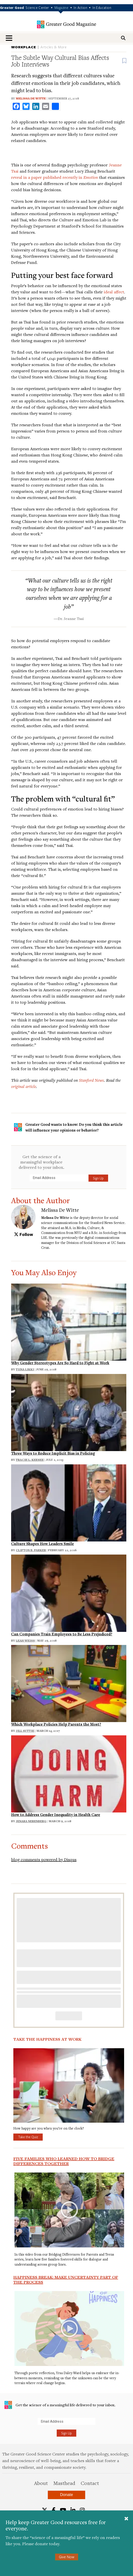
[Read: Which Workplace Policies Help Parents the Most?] (68, 1683)
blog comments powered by (44, 1859)
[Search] (123, 38)
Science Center (37, 7)
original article (23, 1086)
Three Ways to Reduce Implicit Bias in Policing (53, 1453)
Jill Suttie (25, 1731)
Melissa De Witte (31, 98)
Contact (90, 2483)
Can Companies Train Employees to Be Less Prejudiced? (61, 1634)
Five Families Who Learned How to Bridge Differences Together (63, 2161)
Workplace (23, 47)
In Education (102, 7)
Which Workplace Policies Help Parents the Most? (56, 1724)
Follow (23, 1234)
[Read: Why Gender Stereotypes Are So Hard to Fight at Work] (68, 1321)
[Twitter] (44, 2510)
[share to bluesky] (26, 106)
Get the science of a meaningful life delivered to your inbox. (59, 2405)
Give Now (66, 2556)
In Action (80, 7)
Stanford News (91, 1080)
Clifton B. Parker (31, 1550)
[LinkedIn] (73, 2510)
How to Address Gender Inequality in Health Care (55, 1814)
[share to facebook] (16, 106)
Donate (66, 2494)
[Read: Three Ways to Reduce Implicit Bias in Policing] (68, 1412)
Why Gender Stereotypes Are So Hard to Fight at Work (60, 1362)
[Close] (126, 2519)
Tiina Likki (25, 1369)
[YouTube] (63, 2510)
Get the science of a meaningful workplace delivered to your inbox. (41, 1162)
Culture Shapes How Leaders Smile (42, 1543)
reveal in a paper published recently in (54, 177)
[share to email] (45, 106)
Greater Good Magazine (66, 24)
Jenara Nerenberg (31, 1821)
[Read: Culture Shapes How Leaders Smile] (68, 1502)
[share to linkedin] (36, 106)
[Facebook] (53, 2510)
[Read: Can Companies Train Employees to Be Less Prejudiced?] (68, 1592)
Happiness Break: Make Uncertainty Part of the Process (65, 2279)
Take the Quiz (28, 2137)
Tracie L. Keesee (30, 1460)
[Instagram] (82, 2510)
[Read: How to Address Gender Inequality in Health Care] (68, 1773)
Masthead (64, 2483)
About (41, 2483)
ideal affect (114, 291)
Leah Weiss (25, 1641)
